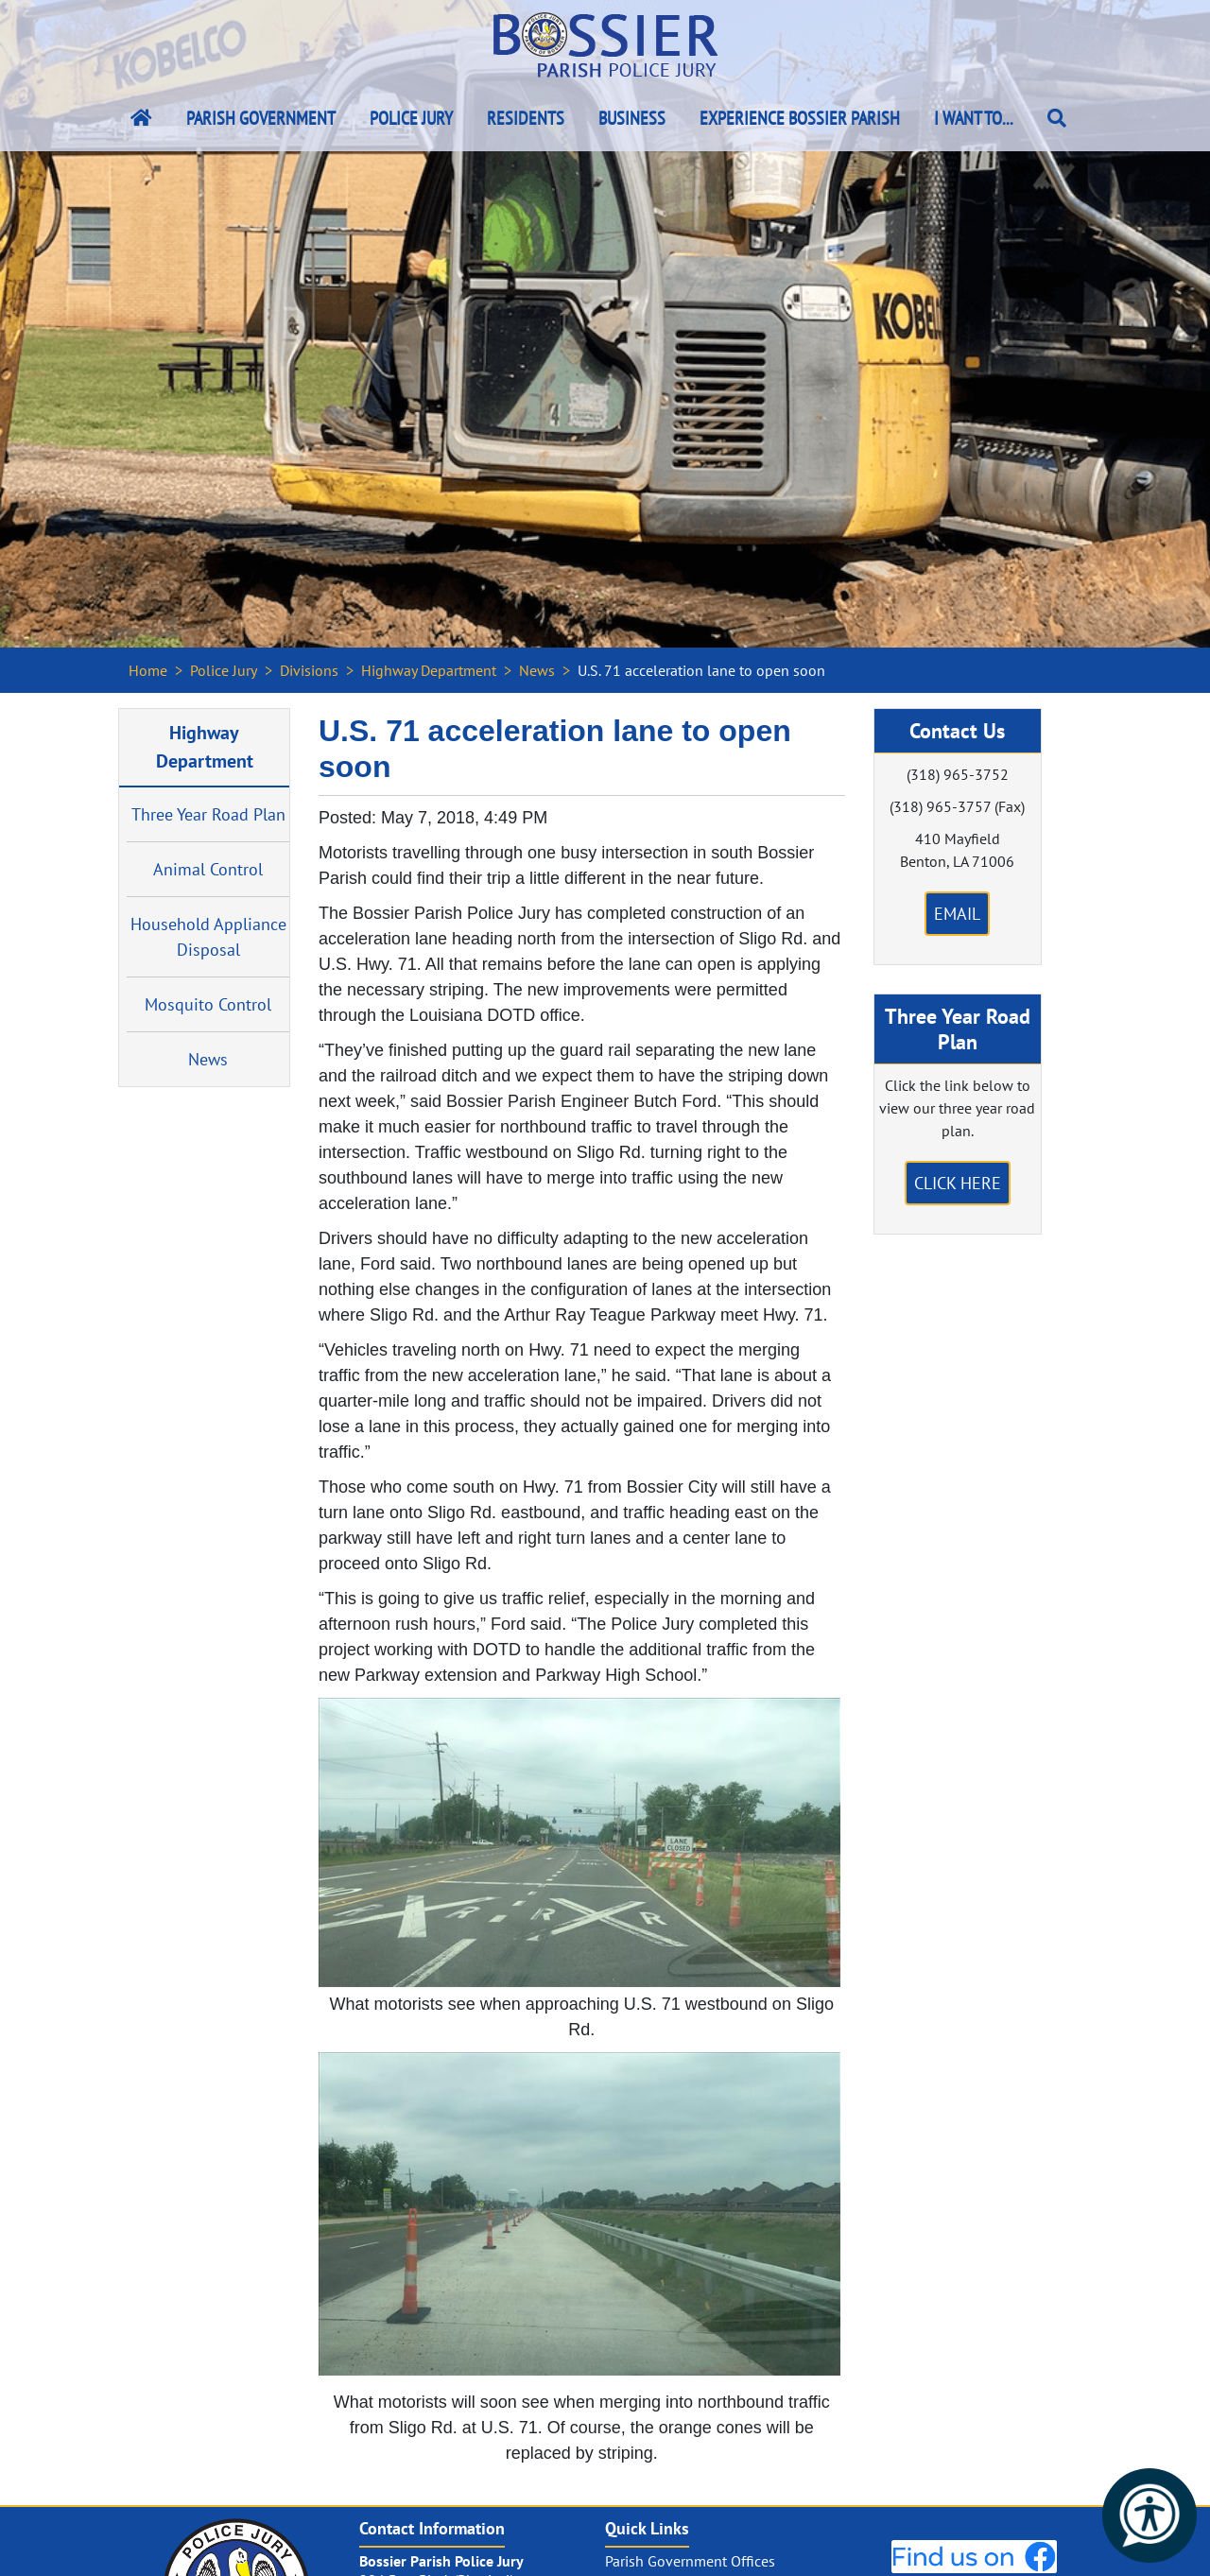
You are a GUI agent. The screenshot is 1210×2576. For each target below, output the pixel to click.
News (537, 670)
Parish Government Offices (690, 2560)
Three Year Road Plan (208, 814)
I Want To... (973, 118)
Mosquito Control (208, 1004)
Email (957, 914)
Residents (525, 118)
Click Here (957, 1183)
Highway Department (428, 670)
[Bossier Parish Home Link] (141, 118)
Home (148, 670)
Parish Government (261, 118)
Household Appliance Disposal (208, 936)
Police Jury (411, 118)
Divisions (309, 670)
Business (632, 118)
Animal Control (208, 869)
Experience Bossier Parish (800, 118)
